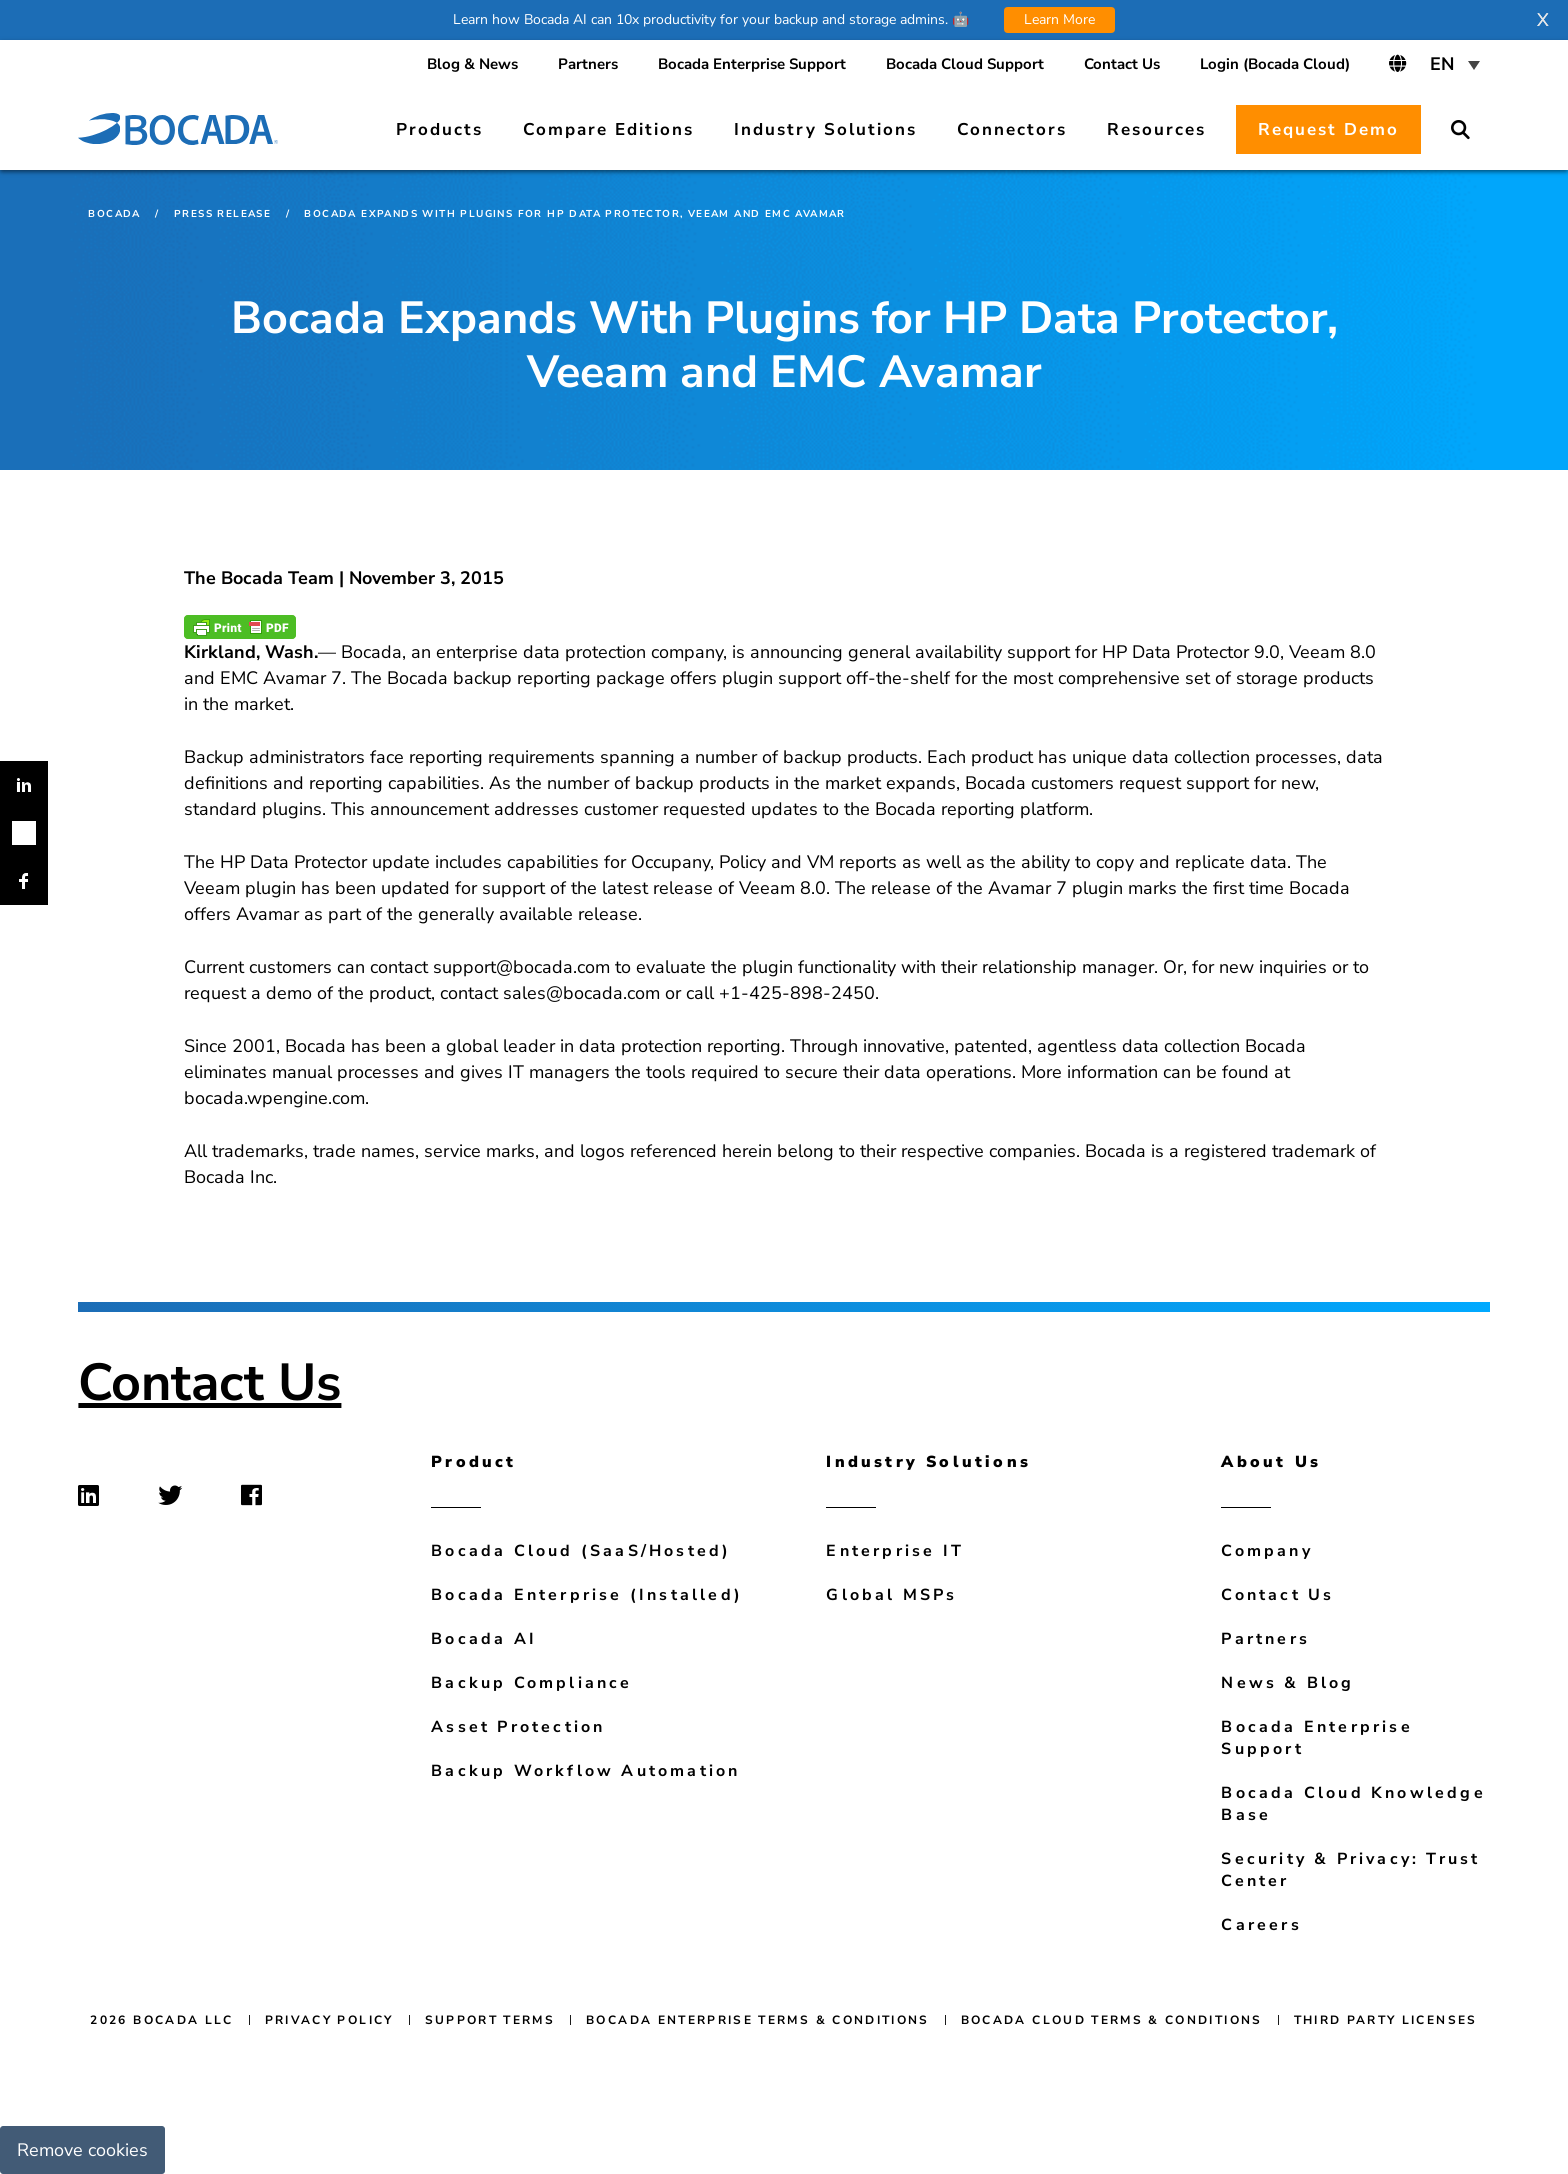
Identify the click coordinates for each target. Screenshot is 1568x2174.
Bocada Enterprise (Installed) (587, 1595)
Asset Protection (518, 1727)
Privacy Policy (329, 2020)
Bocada (114, 214)
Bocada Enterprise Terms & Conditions (758, 2020)
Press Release (222, 214)
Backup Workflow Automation (585, 1771)
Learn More (1059, 19)
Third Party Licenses (1386, 2020)
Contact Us (209, 1382)
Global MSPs (891, 1595)
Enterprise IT (895, 1551)
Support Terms (490, 2020)
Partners (1265, 1639)
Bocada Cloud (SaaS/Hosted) (581, 1551)
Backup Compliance (531, 1683)
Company (1266, 1551)
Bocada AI (484, 1639)
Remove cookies (82, 2150)
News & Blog (1287, 1683)
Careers (1261, 1925)
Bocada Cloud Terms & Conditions (1112, 2020)
